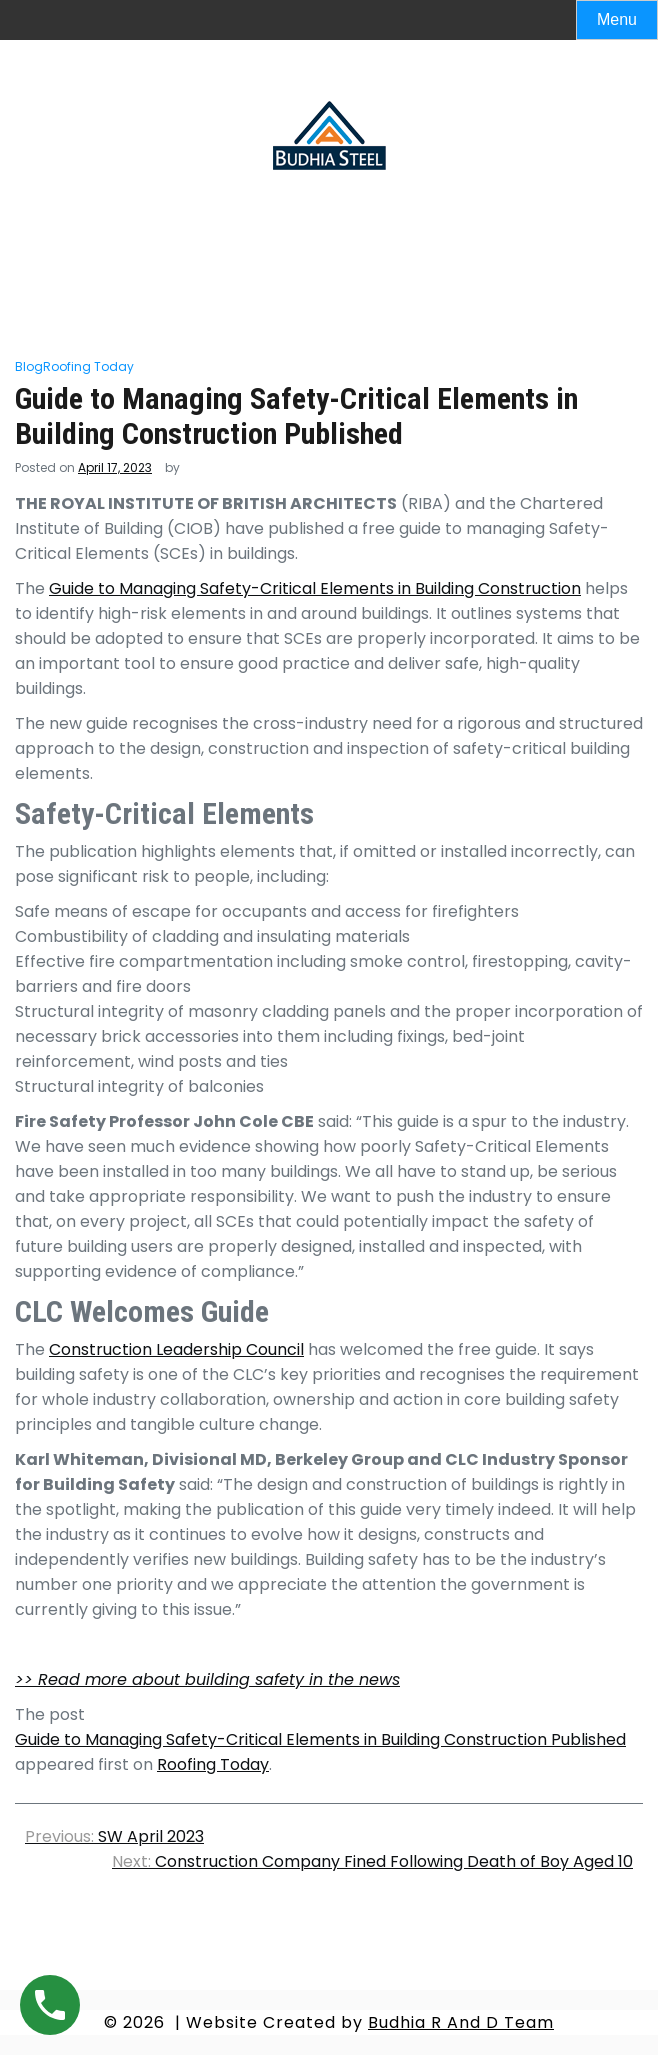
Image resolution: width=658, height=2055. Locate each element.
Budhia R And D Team (461, 2022)
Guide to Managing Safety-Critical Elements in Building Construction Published (320, 1739)
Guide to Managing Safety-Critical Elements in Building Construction (315, 588)
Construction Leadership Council (176, 1349)
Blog (29, 366)
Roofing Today (88, 366)
